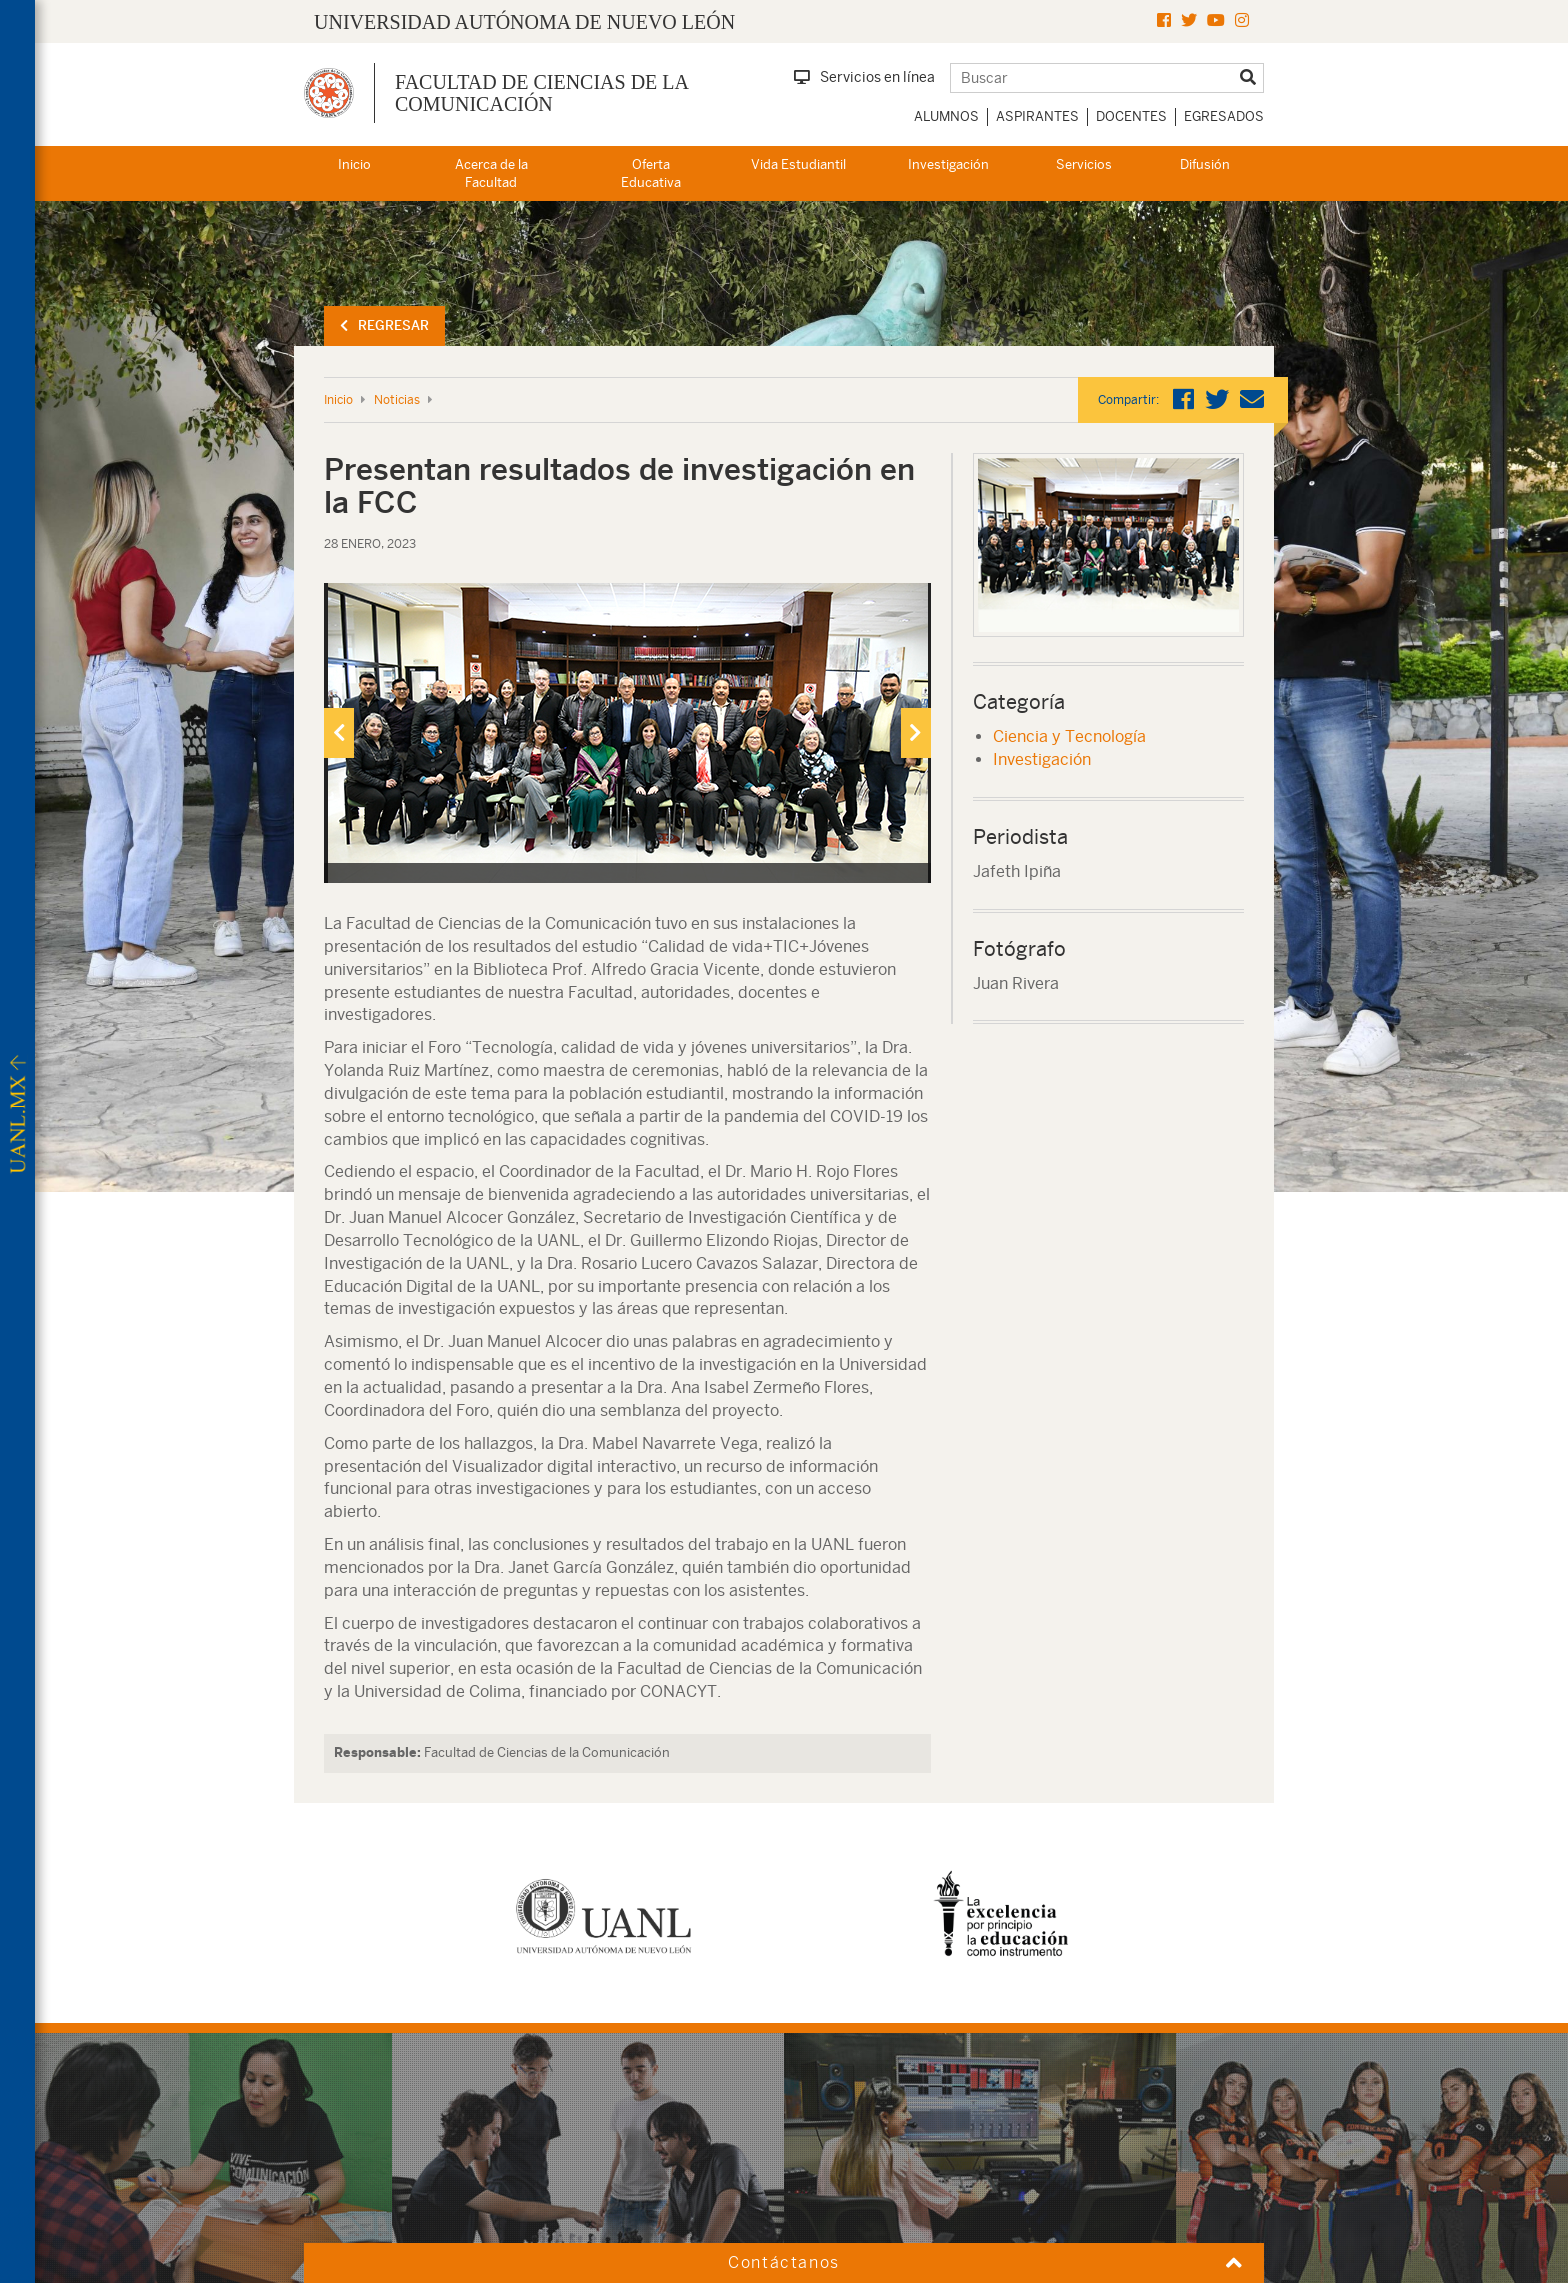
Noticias (397, 400)
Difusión (1205, 164)
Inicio (354, 164)
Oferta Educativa (651, 174)
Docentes (1131, 116)
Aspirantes (1037, 116)
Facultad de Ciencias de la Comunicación (541, 93)
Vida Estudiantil (798, 164)
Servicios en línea (864, 77)
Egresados (1224, 116)
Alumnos (946, 116)
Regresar (384, 325)
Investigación (948, 164)
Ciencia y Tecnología (1069, 736)
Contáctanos (784, 2262)
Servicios (1084, 164)
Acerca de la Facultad (491, 174)
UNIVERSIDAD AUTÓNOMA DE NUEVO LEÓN (524, 22)
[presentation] (339, 733)
